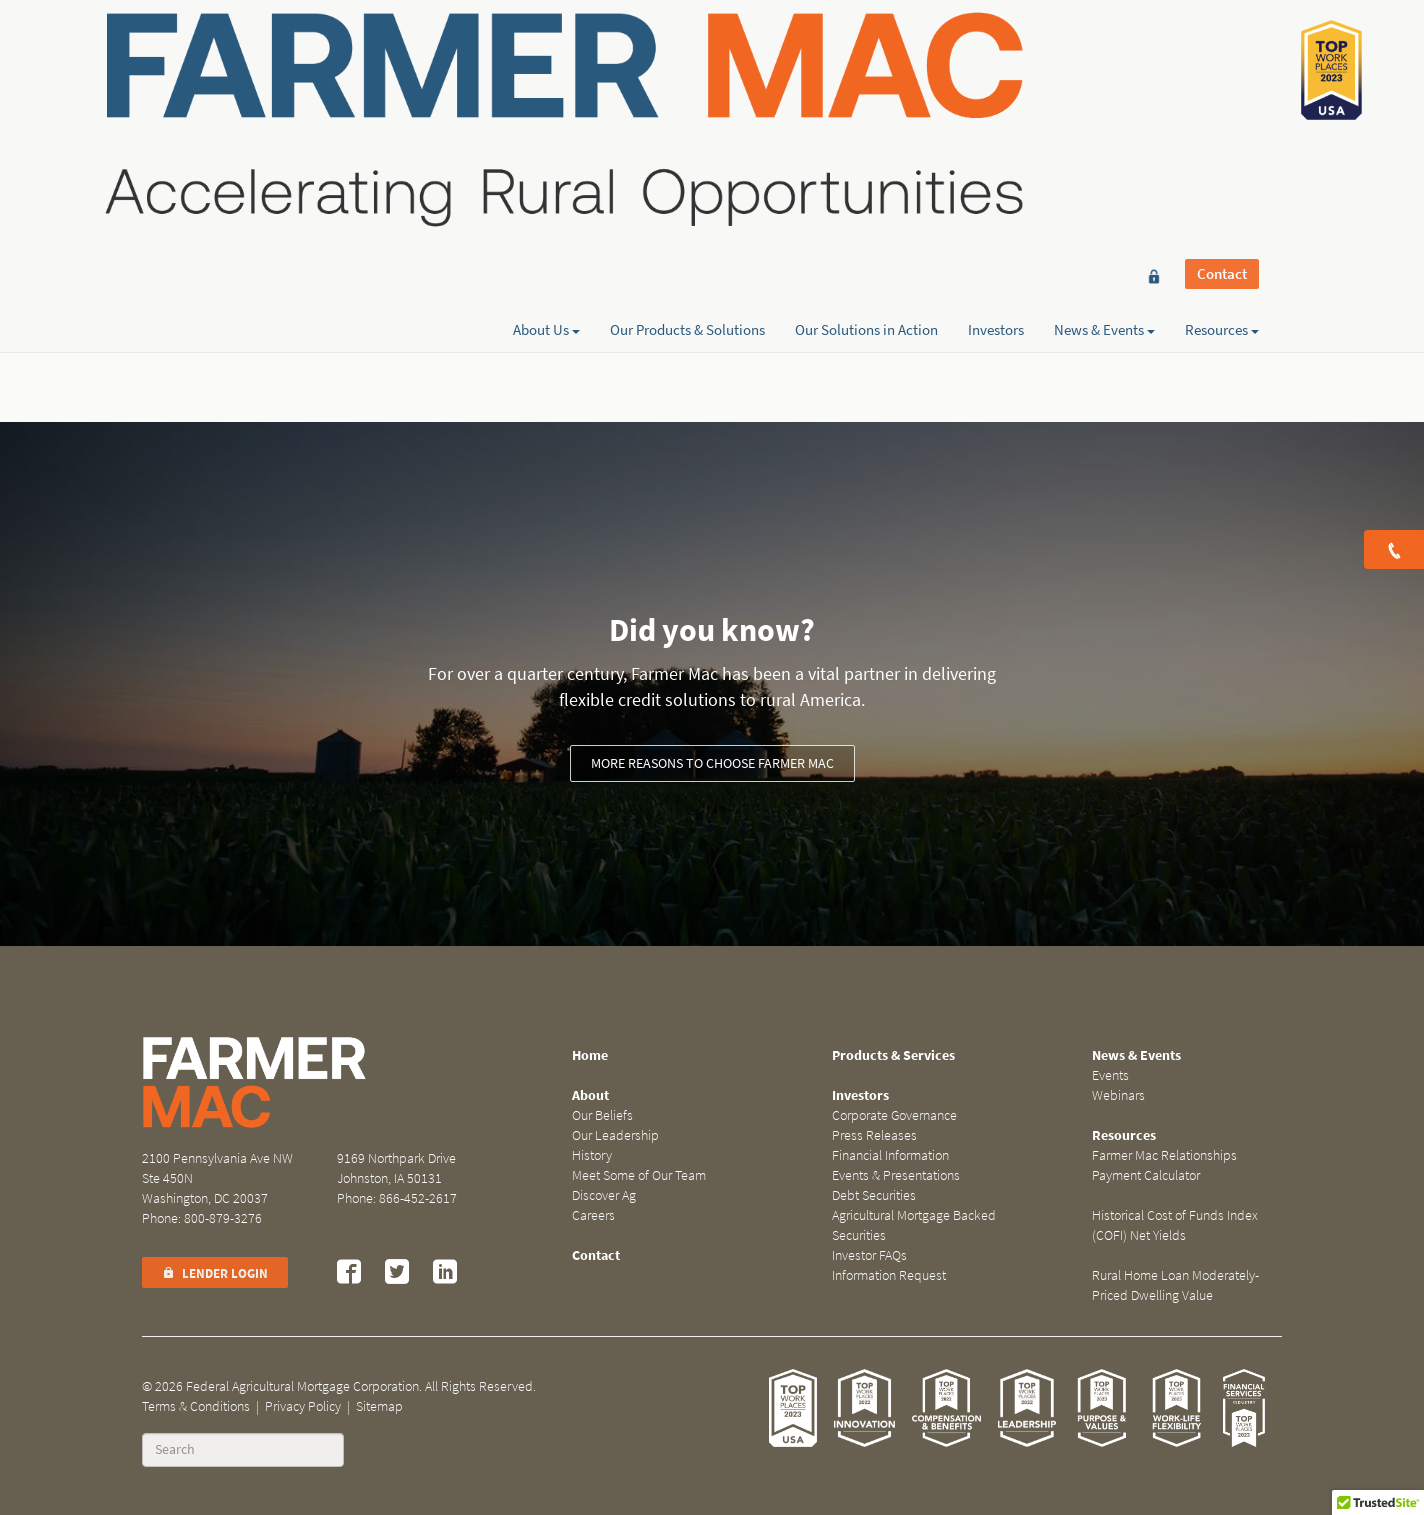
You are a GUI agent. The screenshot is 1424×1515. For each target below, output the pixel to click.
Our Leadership (615, 1135)
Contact (1222, 52)
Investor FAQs (869, 1255)
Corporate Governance (894, 1115)
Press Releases (874, 1135)
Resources (1222, 87)
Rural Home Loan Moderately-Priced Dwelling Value (1175, 1285)
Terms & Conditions (196, 1406)
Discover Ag (604, 1195)
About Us (546, 87)
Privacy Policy (303, 1406)
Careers (593, 1215)
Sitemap (379, 1406)
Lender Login (215, 1273)
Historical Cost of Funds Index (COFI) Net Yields (1175, 1225)
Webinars (1118, 1095)
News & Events (1104, 87)
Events (1110, 1075)
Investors (996, 87)
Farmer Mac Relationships (1164, 1155)
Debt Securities (874, 1195)
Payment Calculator (1146, 1175)
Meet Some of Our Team (639, 1175)
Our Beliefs (602, 1115)
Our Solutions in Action (866, 87)
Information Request (889, 1275)
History (592, 1155)
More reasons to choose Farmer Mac (712, 763)
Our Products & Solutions (687, 87)
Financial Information (890, 1155)
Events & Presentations (896, 1175)
